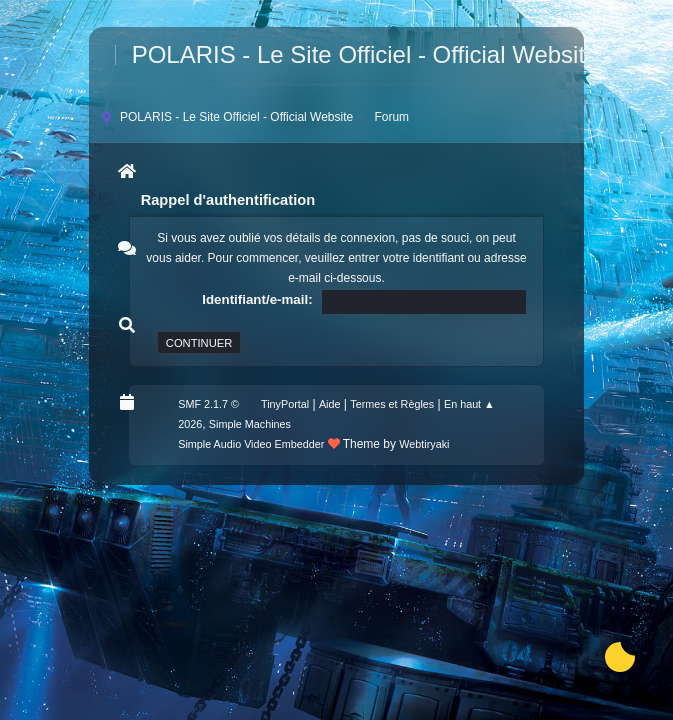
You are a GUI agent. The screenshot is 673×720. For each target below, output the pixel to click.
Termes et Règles (392, 404)
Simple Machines (250, 424)
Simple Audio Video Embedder (251, 444)
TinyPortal (285, 404)
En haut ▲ (469, 404)
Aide (330, 404)
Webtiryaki (424, 444)
